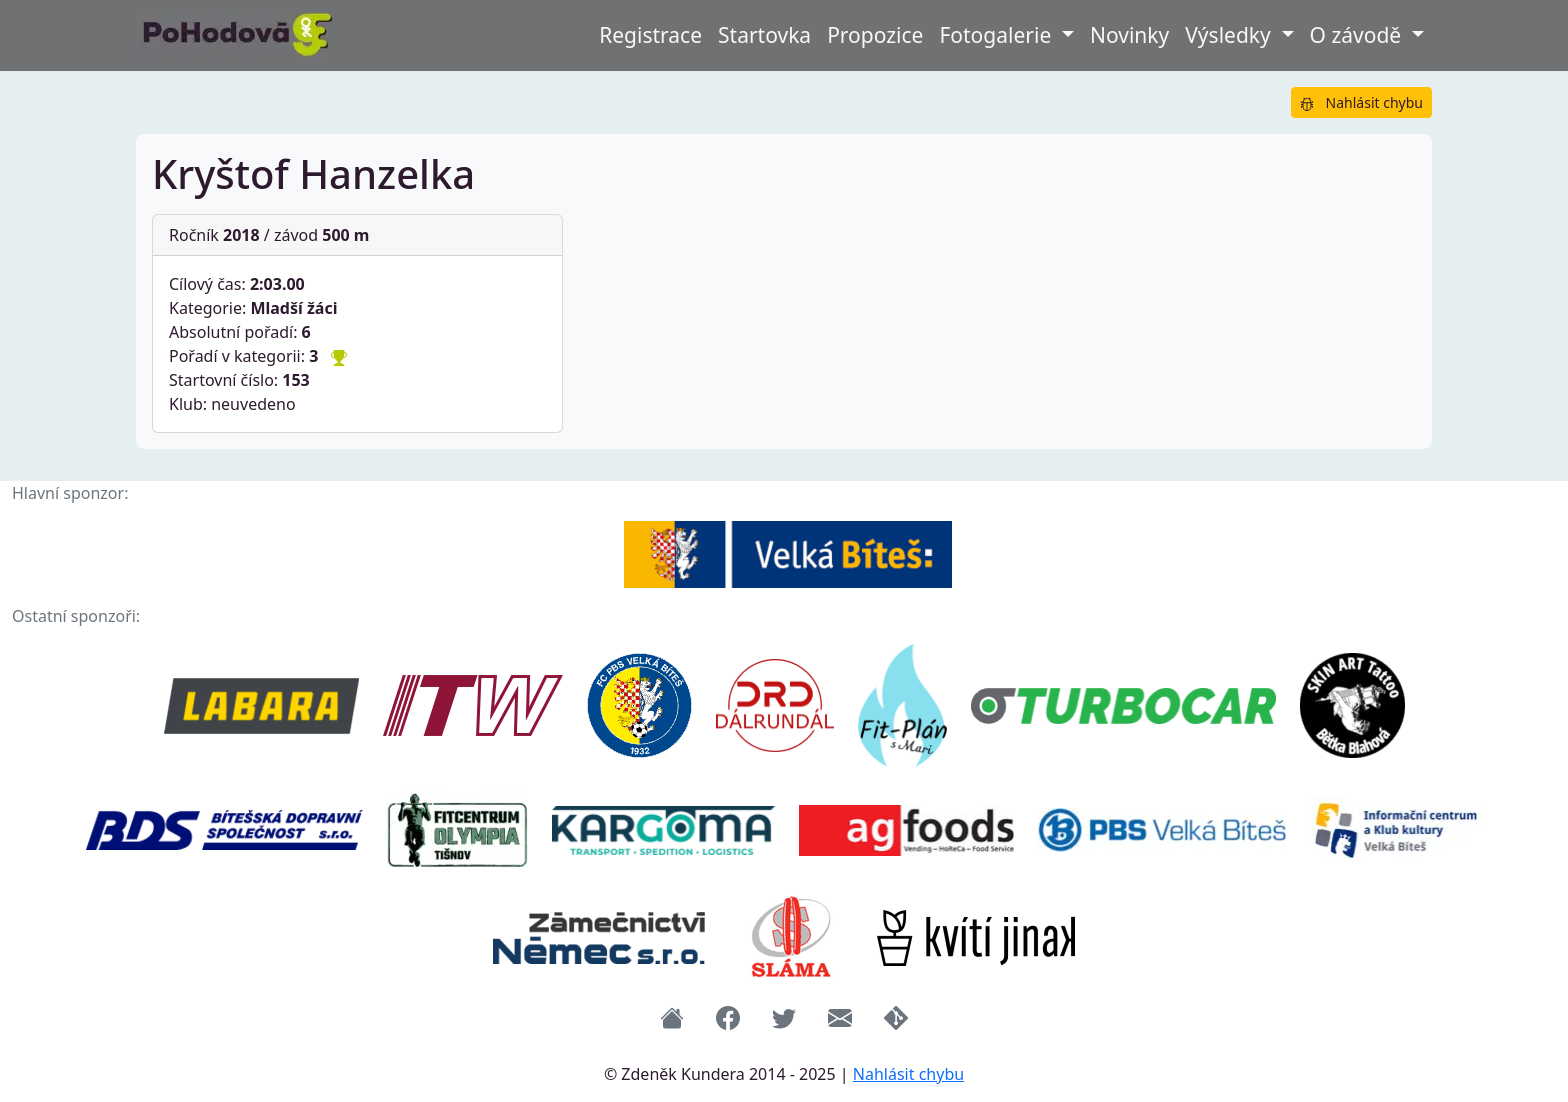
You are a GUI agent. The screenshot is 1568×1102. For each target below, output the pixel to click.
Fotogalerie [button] (997, 35)
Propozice (875, 35)
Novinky (1129, 35)
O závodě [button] (1358, 35)
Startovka (764, 35)
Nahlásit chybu (1361, 102)
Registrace (650, 35)
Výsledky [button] (1230, 35)
